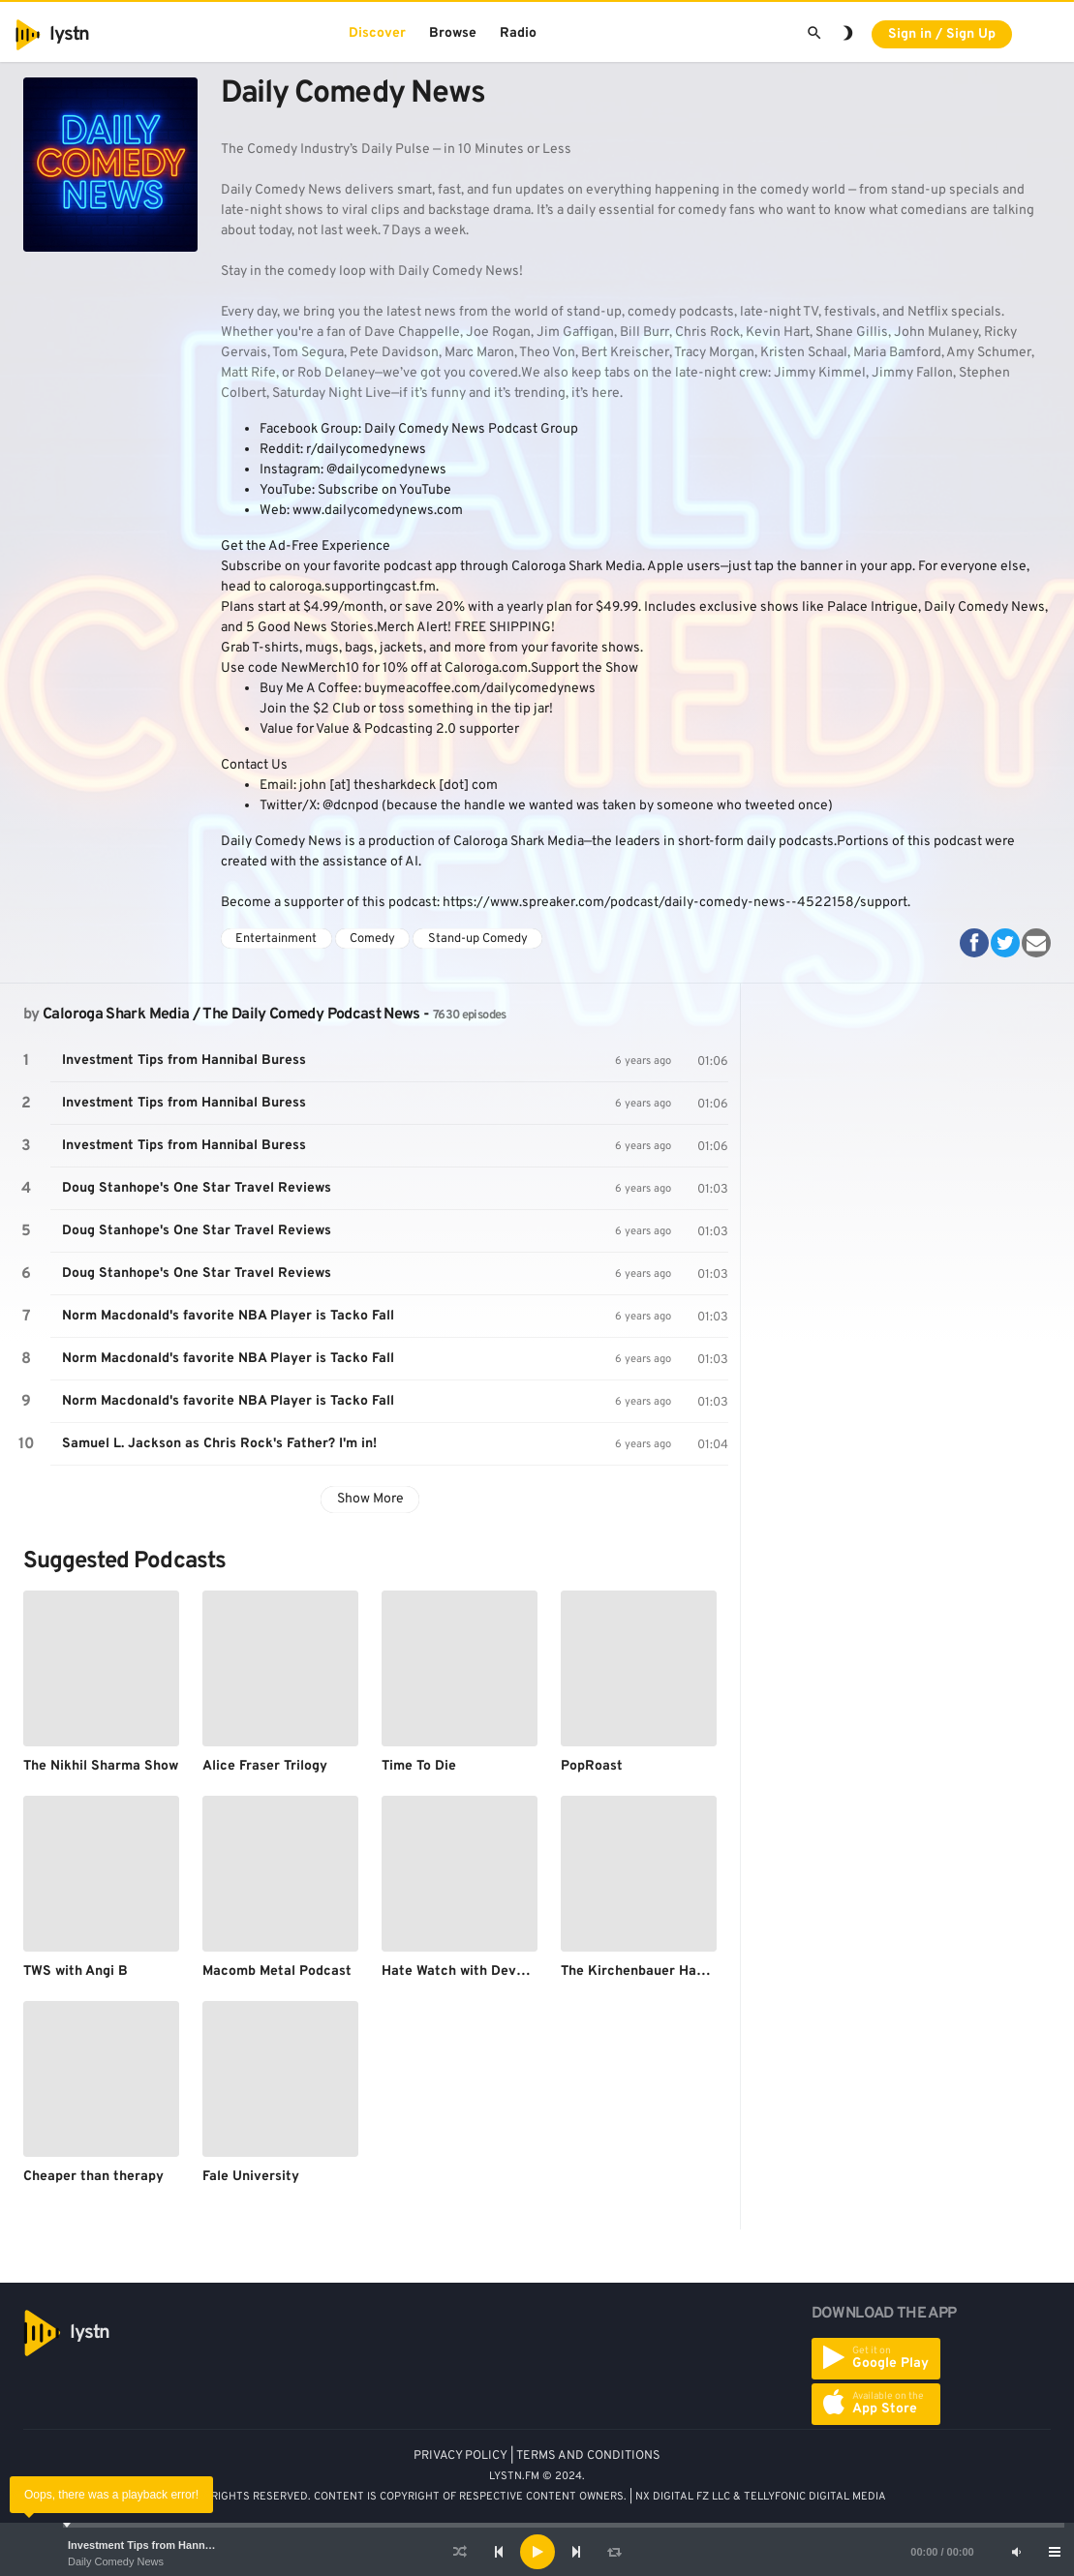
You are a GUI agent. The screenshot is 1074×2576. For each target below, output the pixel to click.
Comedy (372, 939)
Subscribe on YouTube (384, 490)
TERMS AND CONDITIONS (588, 2456)
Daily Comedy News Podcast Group (471, 429)
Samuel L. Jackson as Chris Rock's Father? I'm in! (219, 1444)
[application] (537, 2551)
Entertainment (276, 939)
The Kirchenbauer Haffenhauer (659, 1971)
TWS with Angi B (75, 1971)
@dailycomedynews (386, 470)
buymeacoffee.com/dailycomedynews (480, 689)
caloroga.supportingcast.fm (352, 587)
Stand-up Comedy (478, 939)
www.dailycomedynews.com (377, 510)
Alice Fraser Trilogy (264, 1766)
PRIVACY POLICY (460, 2456)
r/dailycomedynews (366, 449)
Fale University (250, 2176)
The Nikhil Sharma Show (100, 1766)
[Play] (537, 2551)
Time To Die (419, 1766)
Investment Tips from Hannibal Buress (165, 2545)
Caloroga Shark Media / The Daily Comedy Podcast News (231, 1014)
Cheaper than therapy (93, 2176)
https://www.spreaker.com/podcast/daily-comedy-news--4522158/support (675, 902)
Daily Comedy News (116, 2561)
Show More (370, 1499)
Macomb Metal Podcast (277, 1971)
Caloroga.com (486, 668)
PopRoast (592, 1766)
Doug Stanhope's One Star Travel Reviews (196, 1188)
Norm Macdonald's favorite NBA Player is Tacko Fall (228, 1316)
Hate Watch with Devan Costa (477, 1971)
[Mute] (1016, 2551)
